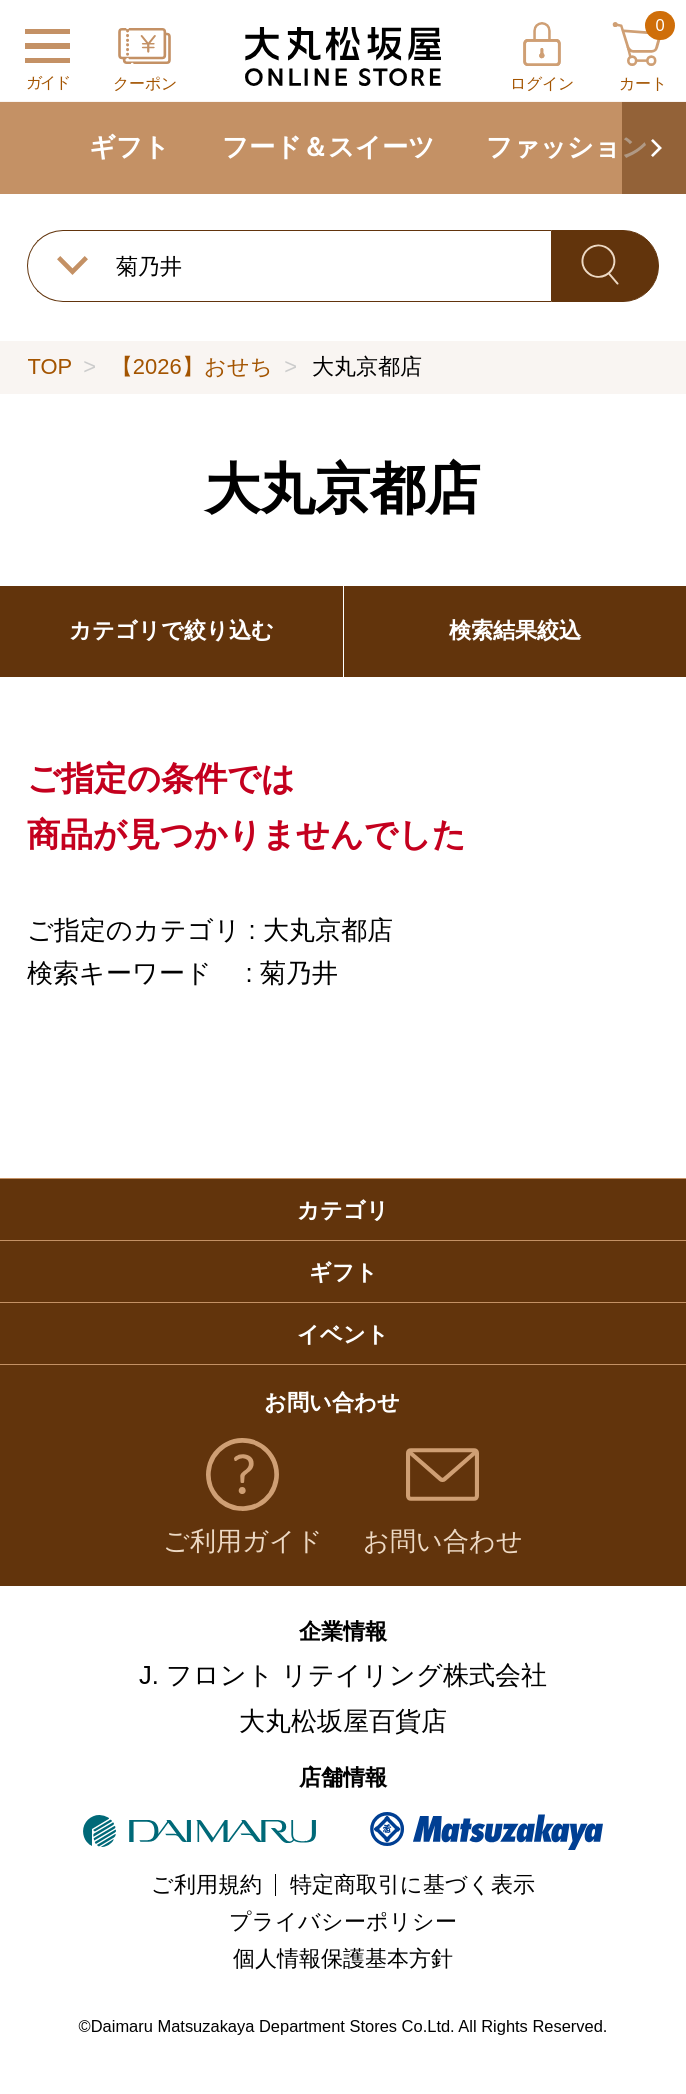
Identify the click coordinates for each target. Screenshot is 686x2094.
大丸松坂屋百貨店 (343, 1721)
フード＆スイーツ (328, 147)
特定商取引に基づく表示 (412, 1884)
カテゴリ (343, 1210)
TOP (49, 366)
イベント (343, 1334)
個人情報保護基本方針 (343, 1958)
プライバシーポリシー (343, 1921)
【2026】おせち (192, 366)
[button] (654, 147)
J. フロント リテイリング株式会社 (343, 1675)
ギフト (129, 147)
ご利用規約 (206, 1884)
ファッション (567, 147)
